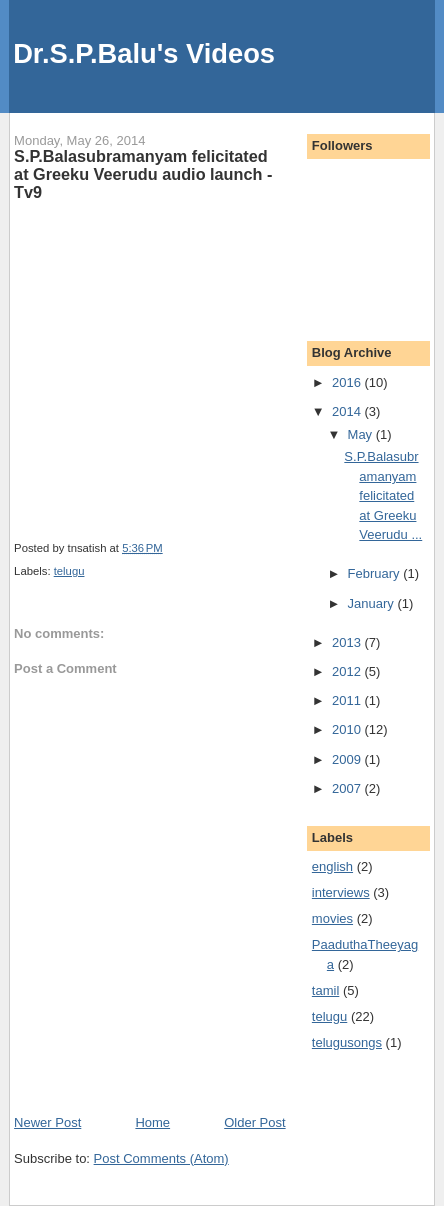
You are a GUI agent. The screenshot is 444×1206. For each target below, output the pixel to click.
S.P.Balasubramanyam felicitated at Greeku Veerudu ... (383, 495)
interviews (341, 892)
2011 (348, 700)
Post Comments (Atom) (161, 1158)
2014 (348, 411)
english (332, 866)
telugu (69, 571)
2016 (348, 382)
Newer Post (47, 1122)
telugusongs (347, 1042)
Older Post (254, 1122)
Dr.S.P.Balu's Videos (144, 53)
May (362, 434)
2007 (348, 788)
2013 (348, 642)
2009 (348, 759)
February (376, 573)
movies (332, 918)
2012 (348, 671)
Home (152, 1122)
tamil (325, 990)
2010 (348, 729)
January (373, 603)
